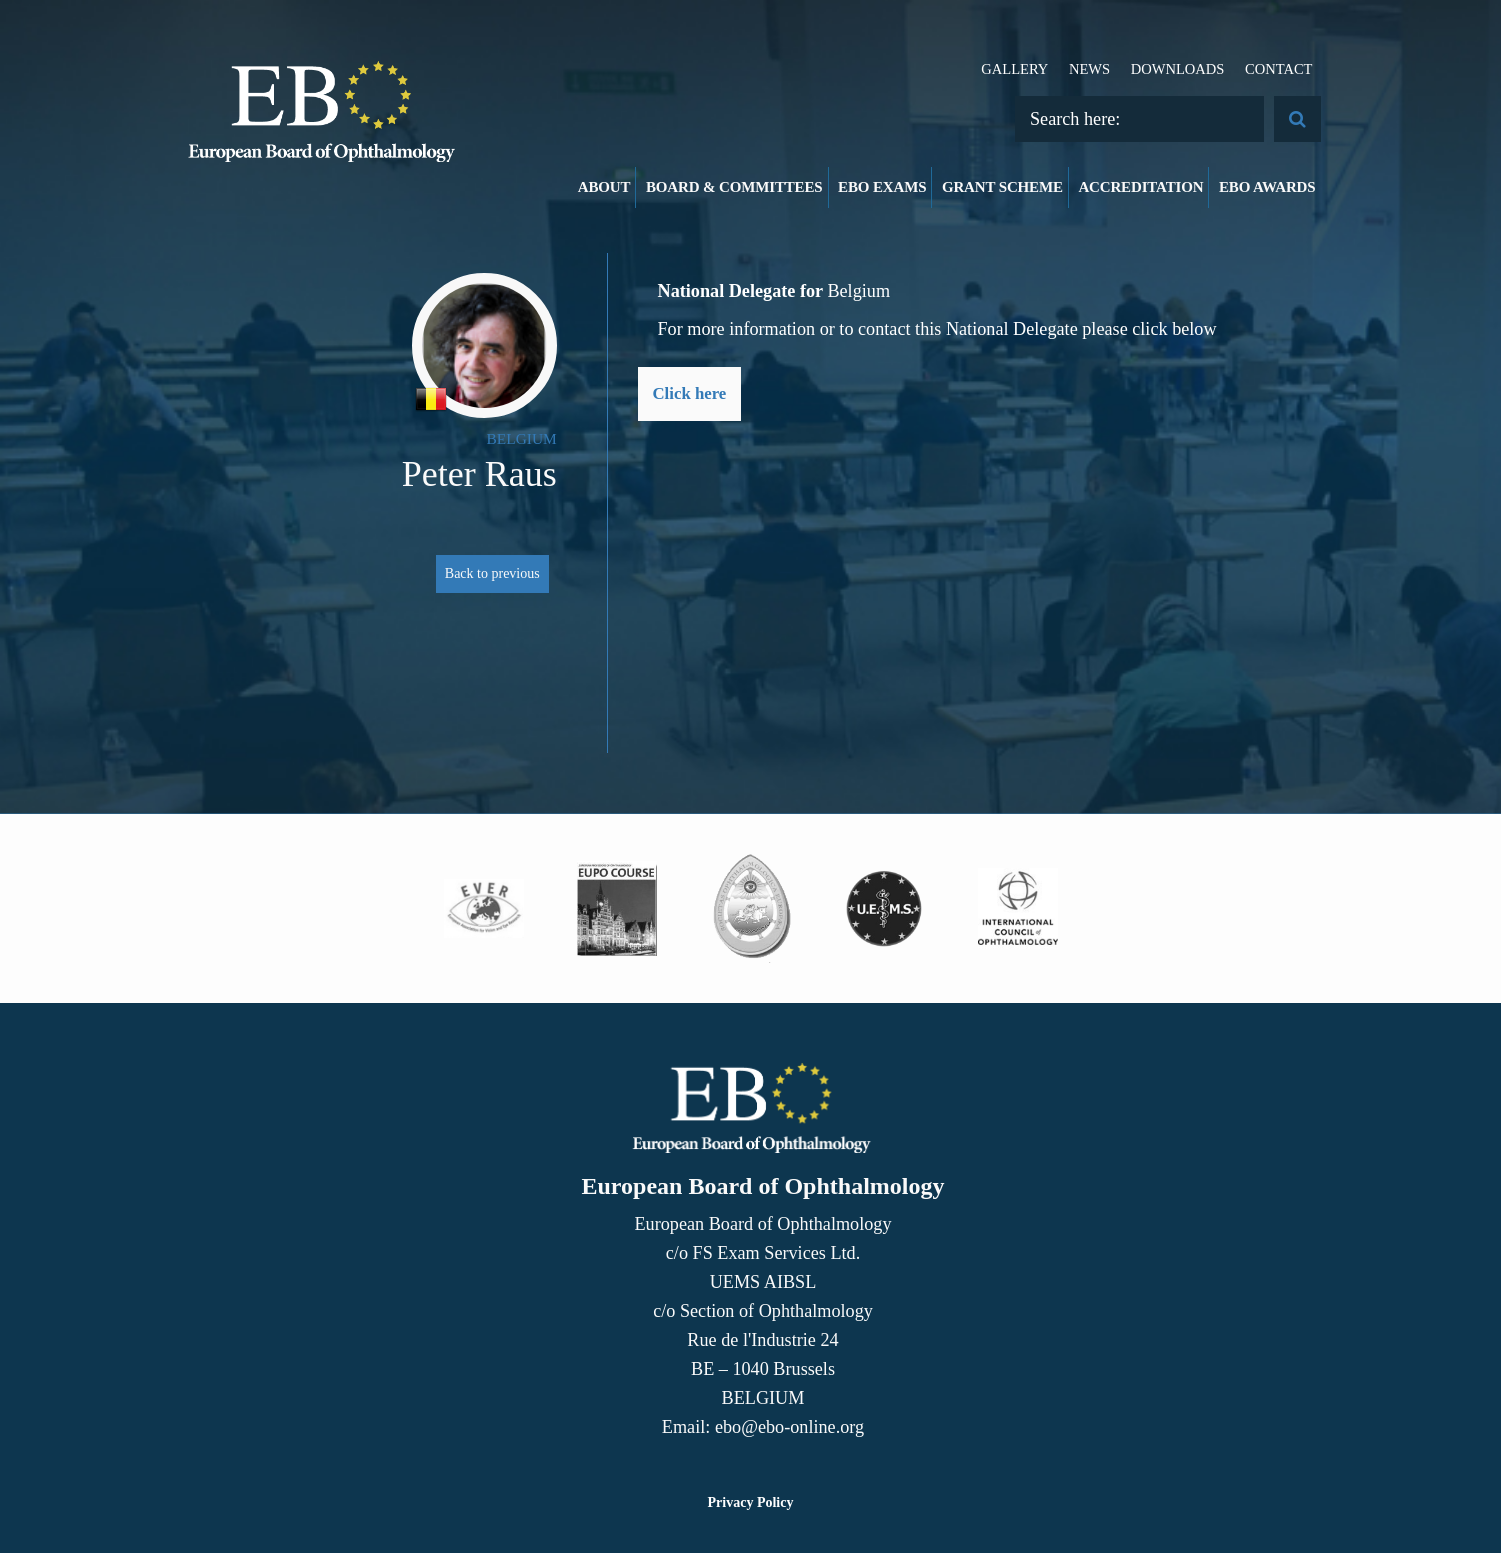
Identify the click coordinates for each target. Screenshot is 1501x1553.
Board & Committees (734, 187)
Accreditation (1140, 187)
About (604, 187)
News (1089, 69)
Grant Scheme (1002, 187)
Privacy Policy (751, 1502)
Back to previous (492, 573)
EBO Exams (882, 187)
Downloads (1178, 69)
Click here (690, 393)
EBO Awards (1267, 187)
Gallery (1014, 69)
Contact (1279, 69)
